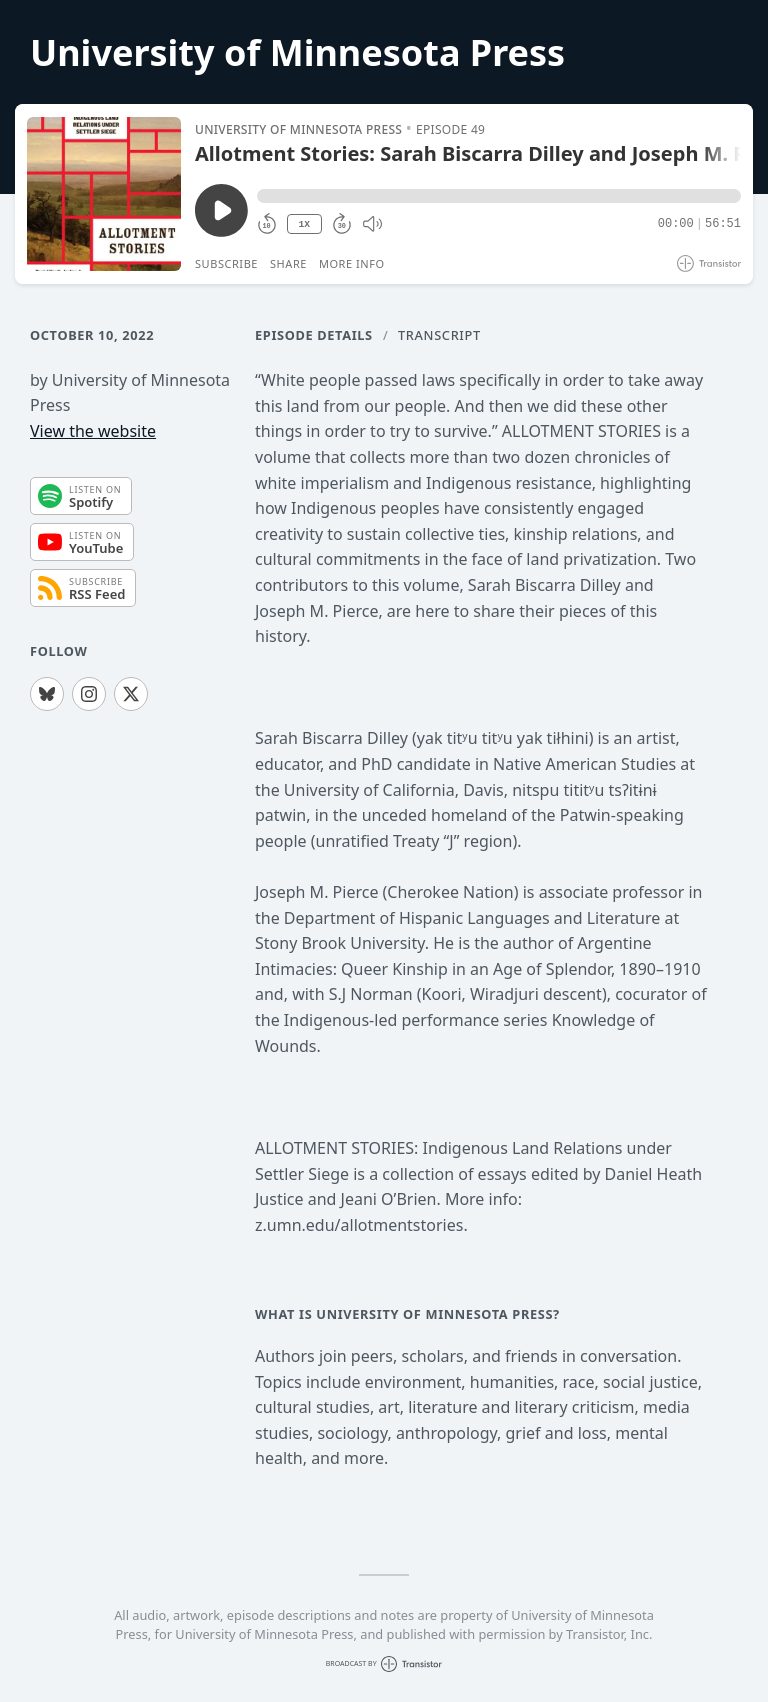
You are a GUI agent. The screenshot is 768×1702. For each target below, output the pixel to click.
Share (288, 263)
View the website (93, 431)
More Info (352, 263)
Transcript (439, 335)
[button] (499, 196)
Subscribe (226, 263)
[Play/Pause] (104, 194)
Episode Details (314, 335)
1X (304, 224)
